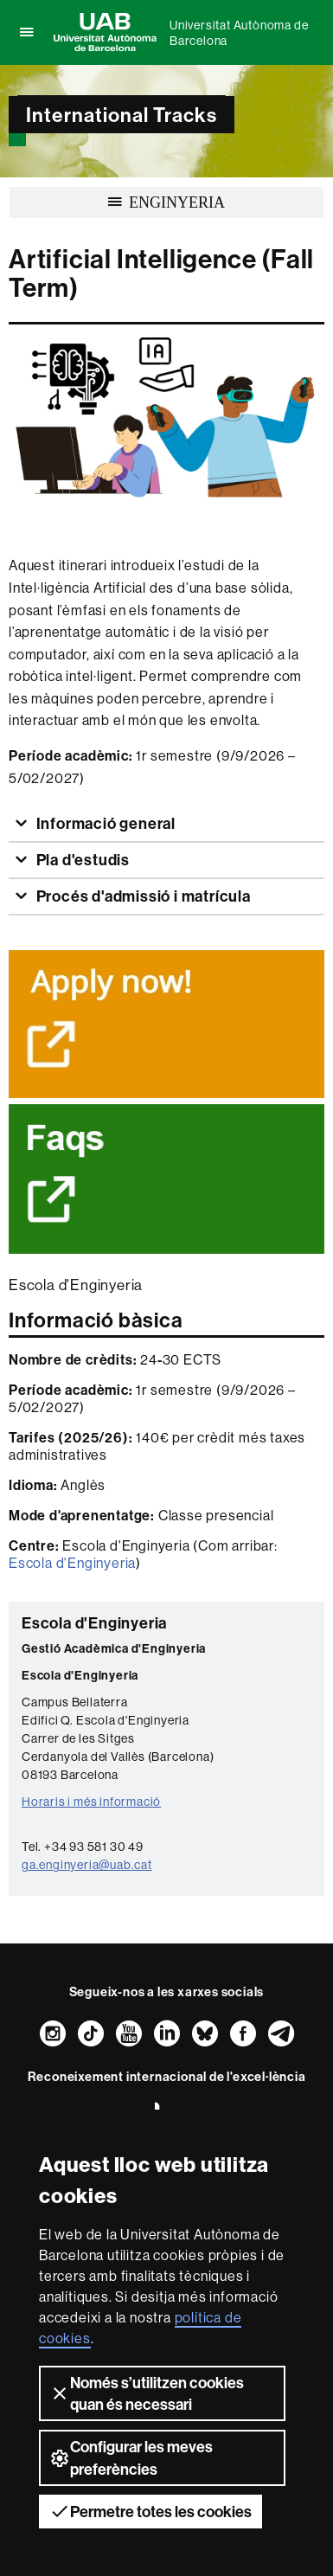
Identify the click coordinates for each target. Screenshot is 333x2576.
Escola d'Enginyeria (72, 1562)
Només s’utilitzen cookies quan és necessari (146, 2393)
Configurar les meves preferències (131, 2457)
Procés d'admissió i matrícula (142, 896)
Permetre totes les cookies (150, 2511)
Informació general (104, 823)
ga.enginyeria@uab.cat (87, 1865)
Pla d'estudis (81, 860)
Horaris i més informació (91, 1801)
